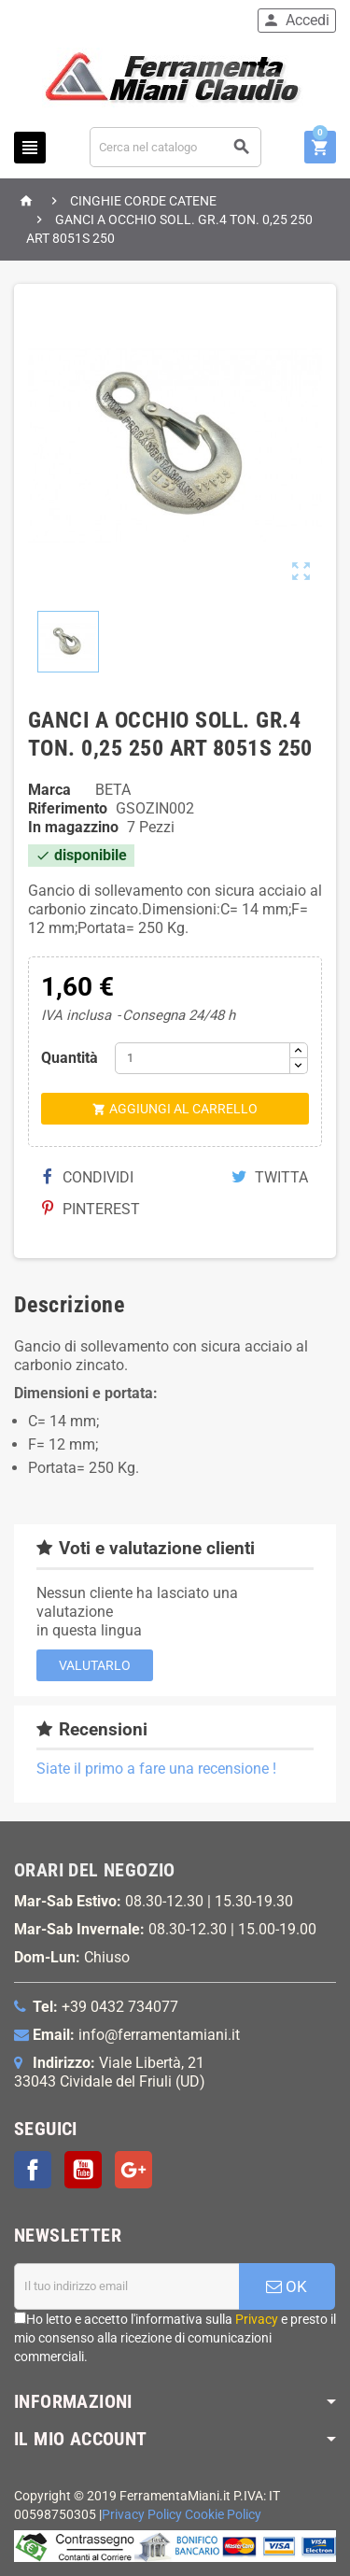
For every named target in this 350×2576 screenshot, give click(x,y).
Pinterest (91, 1209)
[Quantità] (202, 1058)
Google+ (133, 2169)
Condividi (87, 1177)
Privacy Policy (142, 2515)
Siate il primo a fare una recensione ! (156, 1768)
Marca (49, 790)
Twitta (269, 1177)
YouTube (83, 2169)
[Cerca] (176, 147)
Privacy (256, 2319)
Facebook (32, 2169)
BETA (113, 790)
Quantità (69, 1058)
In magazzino (73, 827)
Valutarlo (95, 1665)
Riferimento (67, 808)
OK (286, 2286)
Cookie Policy (223, 2515)
